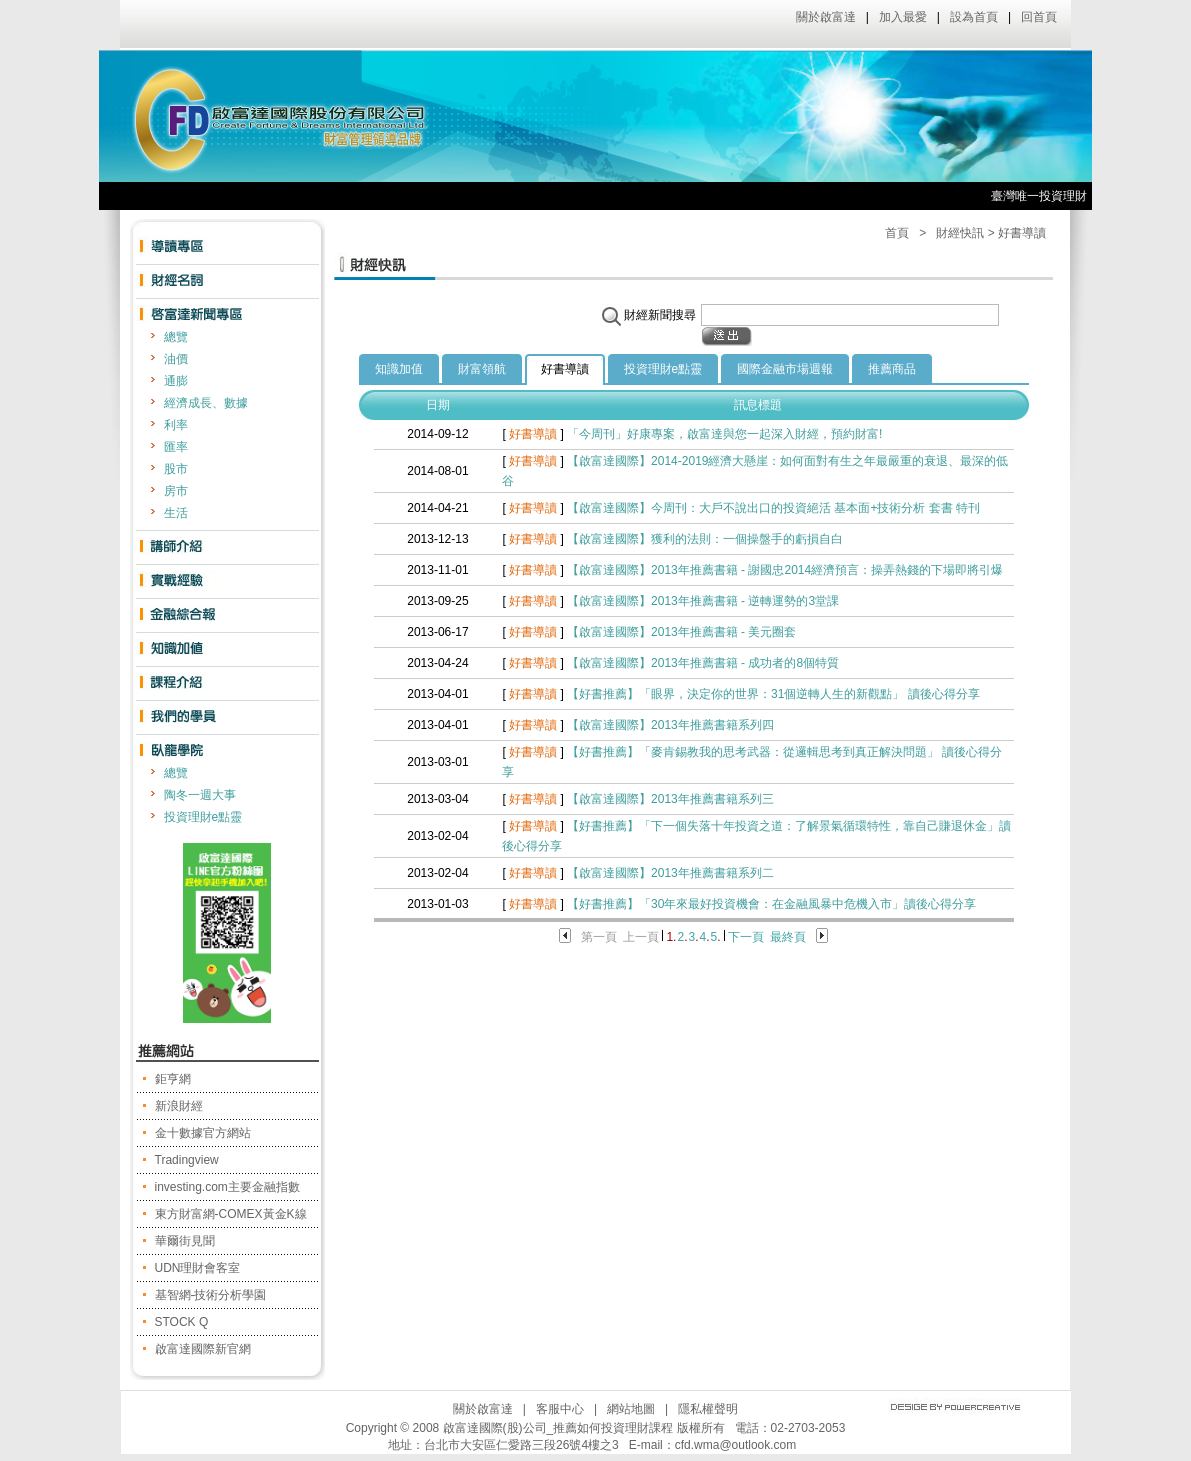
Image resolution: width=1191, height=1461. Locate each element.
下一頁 (746, 937)
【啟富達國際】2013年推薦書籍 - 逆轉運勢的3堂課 (703, 601)
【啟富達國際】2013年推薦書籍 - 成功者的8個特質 (703, 663)
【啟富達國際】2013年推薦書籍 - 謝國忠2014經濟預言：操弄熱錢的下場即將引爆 (785, 570)
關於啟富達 (826, 17)
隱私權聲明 (708, 1409)
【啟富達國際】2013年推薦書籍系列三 (670, 799)
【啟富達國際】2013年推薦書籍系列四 (670, 725)
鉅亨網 (173, 1079)
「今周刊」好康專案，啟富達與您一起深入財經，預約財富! (724, 434)
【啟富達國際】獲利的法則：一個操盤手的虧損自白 (705, 539)
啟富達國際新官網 (203, 1349)
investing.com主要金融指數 (227, 1187)
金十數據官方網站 (203, 1133)
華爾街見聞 (185, 1241)
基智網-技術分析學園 (211, 1295)
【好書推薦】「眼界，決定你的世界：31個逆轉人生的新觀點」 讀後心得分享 (773, 694)
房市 (176, 491)
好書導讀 (565, 369)
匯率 (176, 447)
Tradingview (187, 1160)
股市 (176, 469)
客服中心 (560, 1409)
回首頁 (1039, 17)
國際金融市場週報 (785, 369)
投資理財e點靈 (203, 817)
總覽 (176, 337)
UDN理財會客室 (198, 1268)
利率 (176, 425)
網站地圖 (631, 1409)
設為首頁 (974, 17)
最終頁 (788, 937)
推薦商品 (892, 369)
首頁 (897, 233)
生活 (176, 513)
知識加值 (399, 369)
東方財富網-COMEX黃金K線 (231, 1214)
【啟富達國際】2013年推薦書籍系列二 (670, 873)
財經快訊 (960, 233)
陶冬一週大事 (200, 795)
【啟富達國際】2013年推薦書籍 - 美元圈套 (681, 632)
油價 (176, 359)
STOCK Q (182, 1322)
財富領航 (482, 369)
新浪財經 (179, 1106)
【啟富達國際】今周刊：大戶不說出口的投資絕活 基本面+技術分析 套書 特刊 (773, 508)
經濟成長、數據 (206, 403)
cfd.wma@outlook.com (736, 1445)
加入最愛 (903, 17)
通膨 (176, 381)
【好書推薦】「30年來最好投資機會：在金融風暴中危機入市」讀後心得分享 (771, 904)
